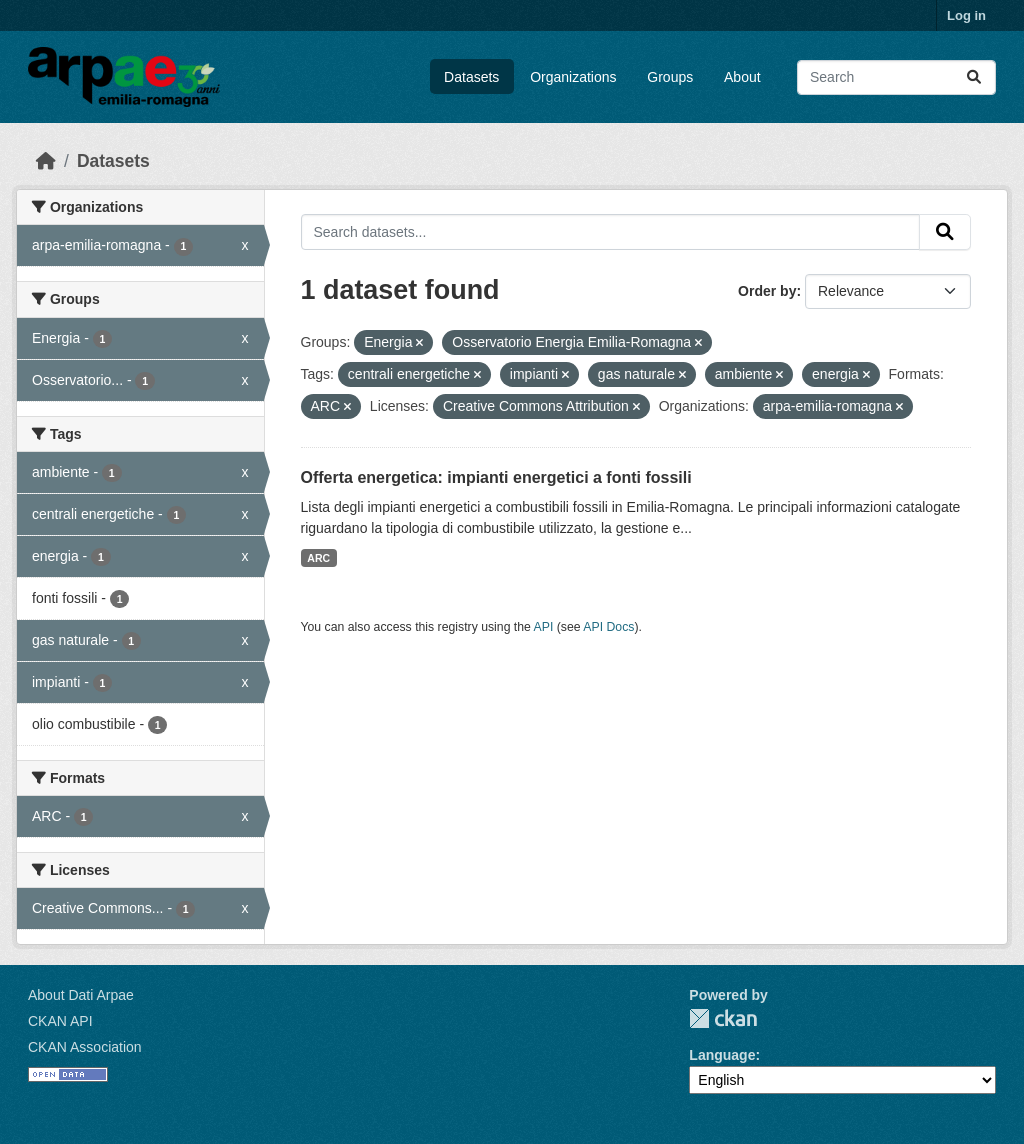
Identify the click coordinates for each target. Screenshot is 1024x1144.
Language (722, 1055)
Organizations (573, 77)
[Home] (46, 161)
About (742, 77)
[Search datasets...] (896, 77)
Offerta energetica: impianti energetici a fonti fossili (496, 477)
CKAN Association (85, 1047)
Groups (670, 77)
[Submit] (974, 77)
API (544, 627)
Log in (966, 15)
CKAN (723, 1018)
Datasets (471, 77)
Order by (767, 291)
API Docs (608, 627)
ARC (318, 558)
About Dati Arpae (81, 995)
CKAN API (60, 1021)
